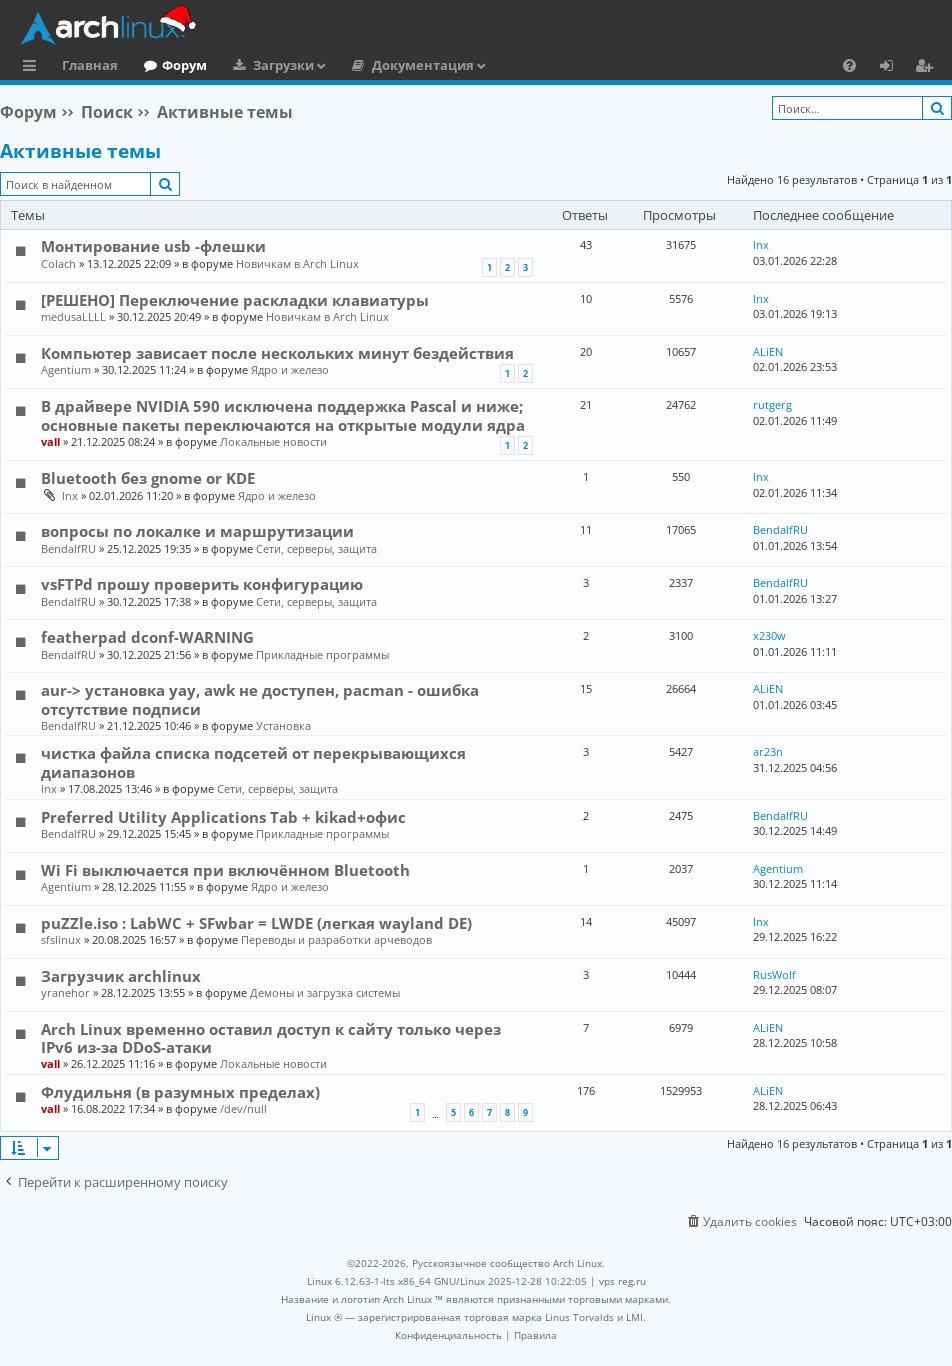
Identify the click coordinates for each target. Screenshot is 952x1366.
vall (50, 441)
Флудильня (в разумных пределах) (180, 1092)
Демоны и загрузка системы (325, 992)
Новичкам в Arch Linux (297, 263)
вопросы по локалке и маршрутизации (197, 531)
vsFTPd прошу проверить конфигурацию (202, 584)
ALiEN (768, 351)
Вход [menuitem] (893, 68)
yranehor (65, 992)
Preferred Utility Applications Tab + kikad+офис (223, 817)
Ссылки (33, 68)
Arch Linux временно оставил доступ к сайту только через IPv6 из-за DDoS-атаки (271, 1038)
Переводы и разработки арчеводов (336, 939)
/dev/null (243, 1108)
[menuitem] (849, 65)
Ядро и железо (290, 369)
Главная (90, 65)
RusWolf (774, 974)
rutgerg (772, 404)
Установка (283, 725)
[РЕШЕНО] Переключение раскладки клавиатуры (235, 300)
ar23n (768, 751)
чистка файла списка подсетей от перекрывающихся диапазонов (253, 762)
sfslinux (61, 939)
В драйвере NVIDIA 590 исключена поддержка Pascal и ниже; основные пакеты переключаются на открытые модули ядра (283, 415)
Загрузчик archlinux (121, 976)
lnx (761, 244)
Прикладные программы (322, 654)
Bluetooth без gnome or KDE (148, 478)
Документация (423, 65)
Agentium (66, 369)
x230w (769, 635)
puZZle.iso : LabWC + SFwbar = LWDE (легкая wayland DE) (256, 923)
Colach (58, 263)
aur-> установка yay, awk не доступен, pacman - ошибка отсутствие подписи (260, 699)
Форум (184, 65)
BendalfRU (68, 548)
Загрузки (283, 65)
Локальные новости (273, 441)
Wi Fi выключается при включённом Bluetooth (225, 870)
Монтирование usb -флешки (153, 246)
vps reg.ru (622, 1281)
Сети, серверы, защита (316, 548)
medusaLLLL (73, 316)
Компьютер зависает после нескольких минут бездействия (277, 353)
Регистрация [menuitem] (928, 68)
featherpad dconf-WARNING (147, 637)
